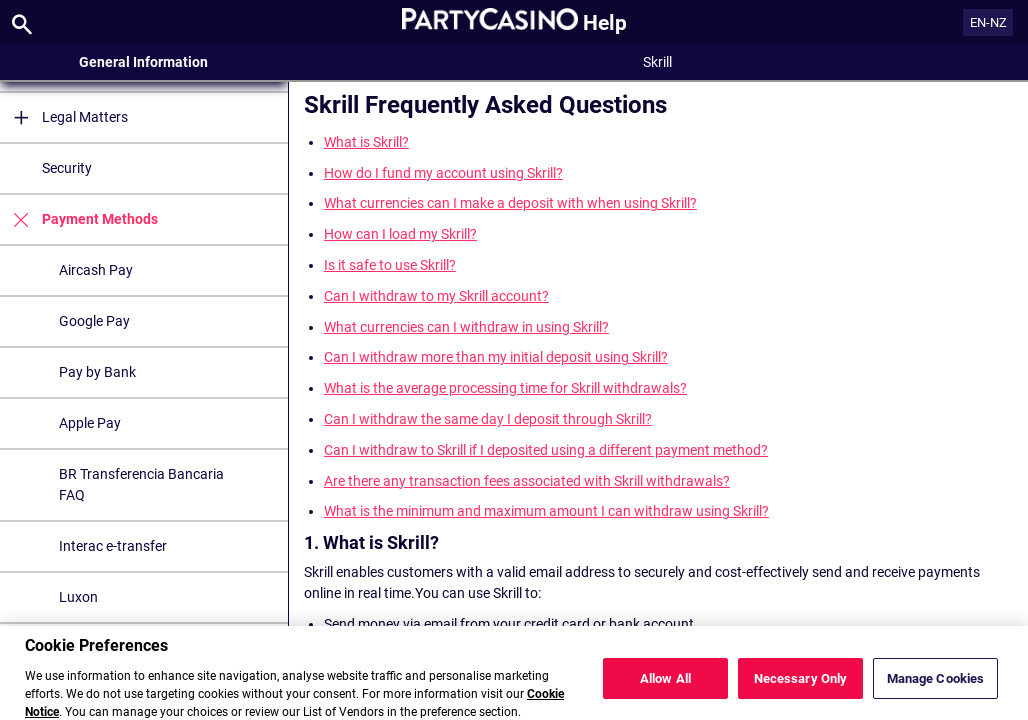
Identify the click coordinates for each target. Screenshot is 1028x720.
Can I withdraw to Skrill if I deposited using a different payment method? (546, 450)
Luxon (78, 597)
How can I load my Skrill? (400, 234)
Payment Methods (79, 219)
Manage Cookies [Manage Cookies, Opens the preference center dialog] (936, 687)
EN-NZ (988, 22)
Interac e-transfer (113, 546)
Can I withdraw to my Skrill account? (436, 296)
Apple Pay (90, 423)
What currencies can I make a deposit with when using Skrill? (510, 203)
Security (67, 168)
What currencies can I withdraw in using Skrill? (466, 327)
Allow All (665, 687)
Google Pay (94, 321)
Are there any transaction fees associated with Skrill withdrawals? (527, 481)
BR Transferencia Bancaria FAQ (141, 484)
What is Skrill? (366, 142)
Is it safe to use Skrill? (390, 265)
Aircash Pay (96, 270)
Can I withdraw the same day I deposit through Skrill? (488, 419)
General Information (143, 62)
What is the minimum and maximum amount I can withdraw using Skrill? (546, 511)
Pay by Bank (97, 372)
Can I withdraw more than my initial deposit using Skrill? (496, 357)
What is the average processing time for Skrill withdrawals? (505, 388)
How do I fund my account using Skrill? (443, 173)
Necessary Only (801, 687)
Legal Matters (64, 117)
